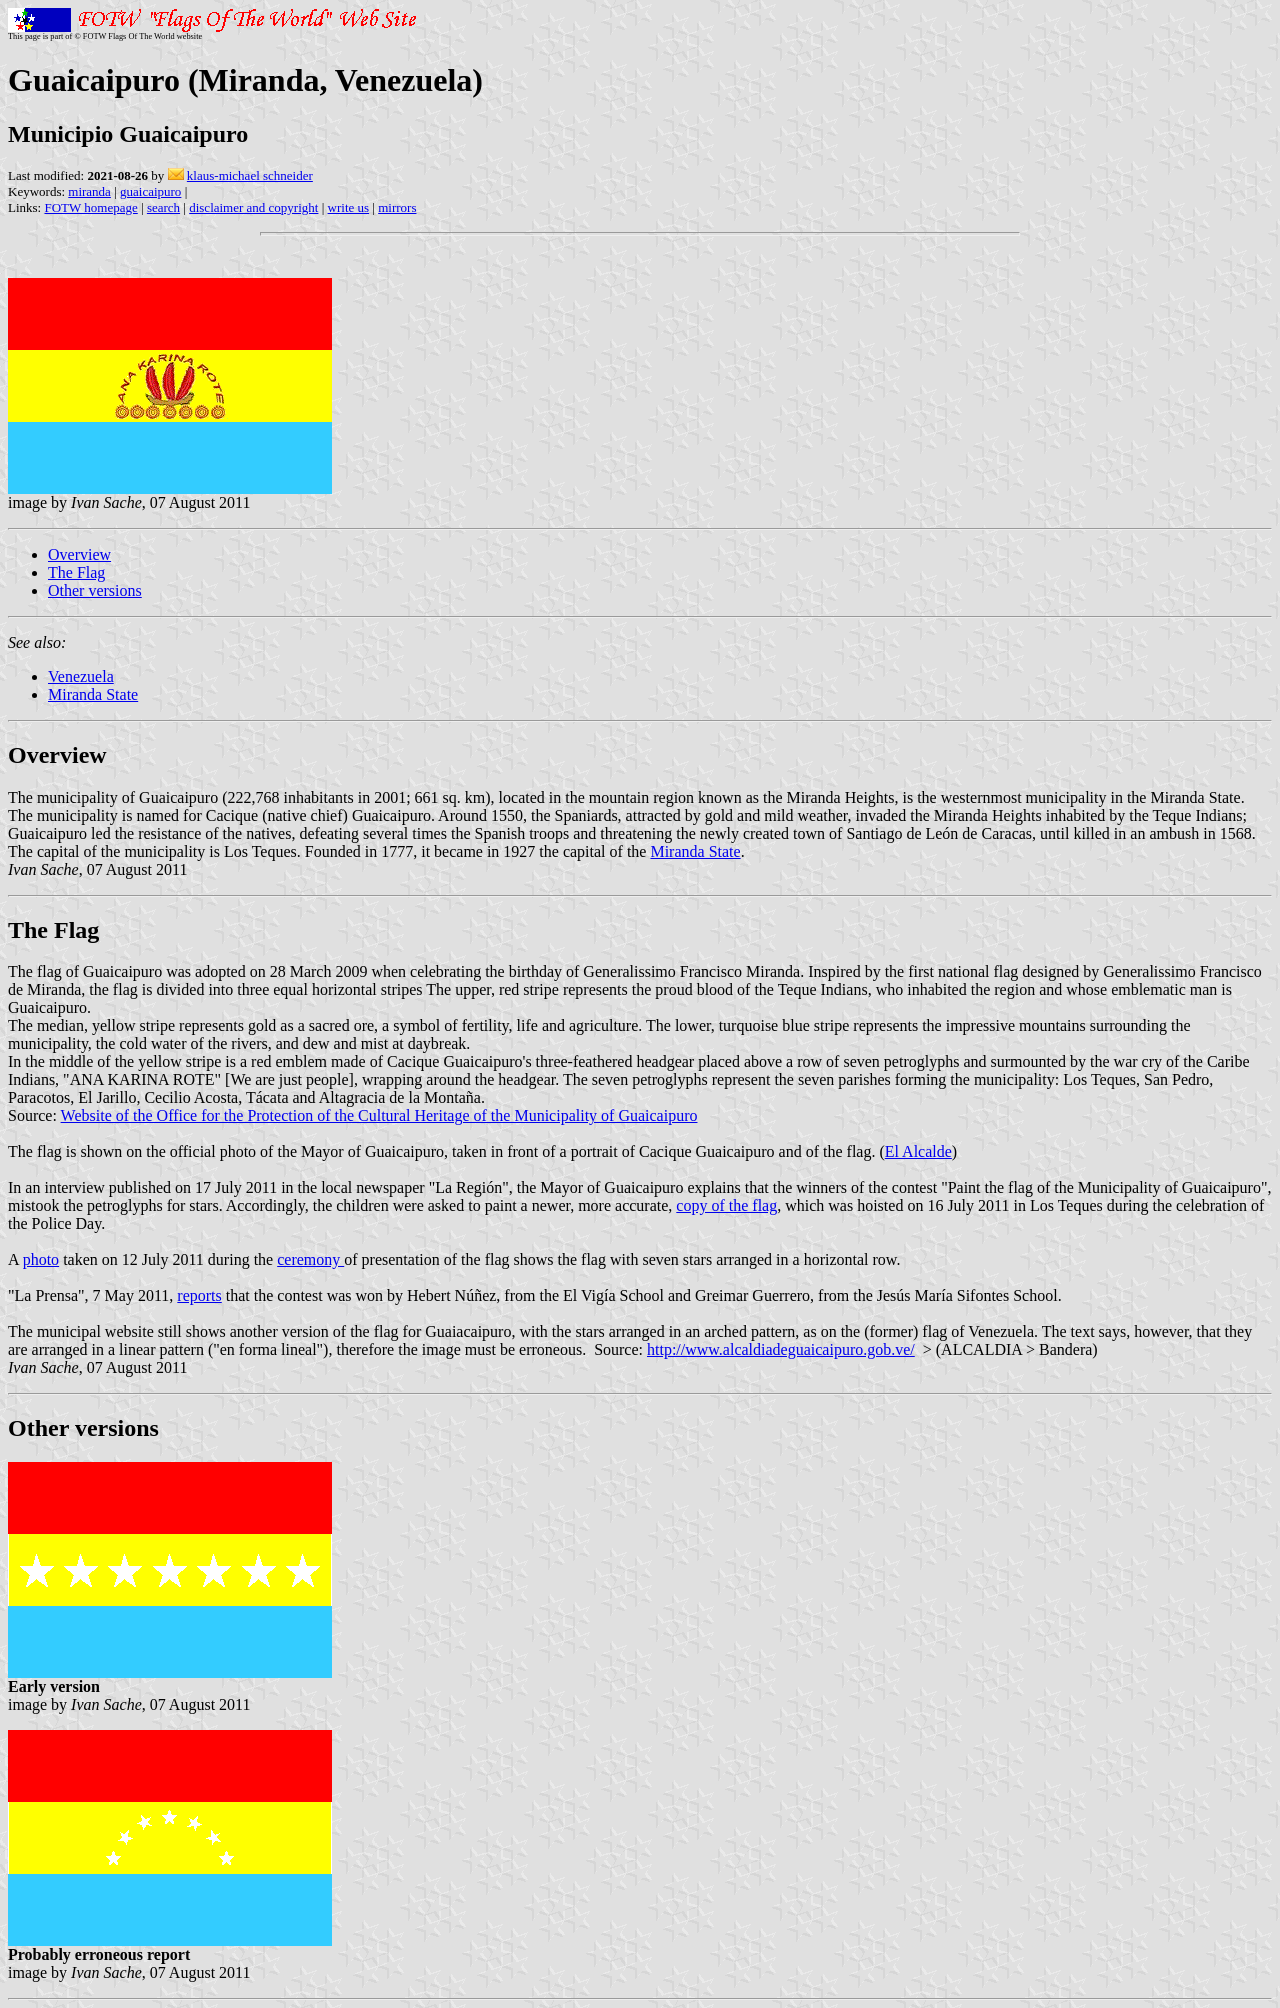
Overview (79, 554)
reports (199, 1295)
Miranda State (93, 694)
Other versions (95, 590)
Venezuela (81, 676)
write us (349, 207)
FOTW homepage (90, 207)
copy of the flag (726, 1205)
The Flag (76, 572)
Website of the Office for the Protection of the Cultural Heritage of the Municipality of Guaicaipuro (379, 1115)
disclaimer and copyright (253, 207)
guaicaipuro (150, 191)
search (163, 207)
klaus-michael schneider (250, 175)
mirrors (397, 207)
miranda (89, 191)
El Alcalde (918, 1151)
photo (41, 1259)
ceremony (310, 1259)
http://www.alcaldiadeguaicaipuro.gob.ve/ (781, 1349)
